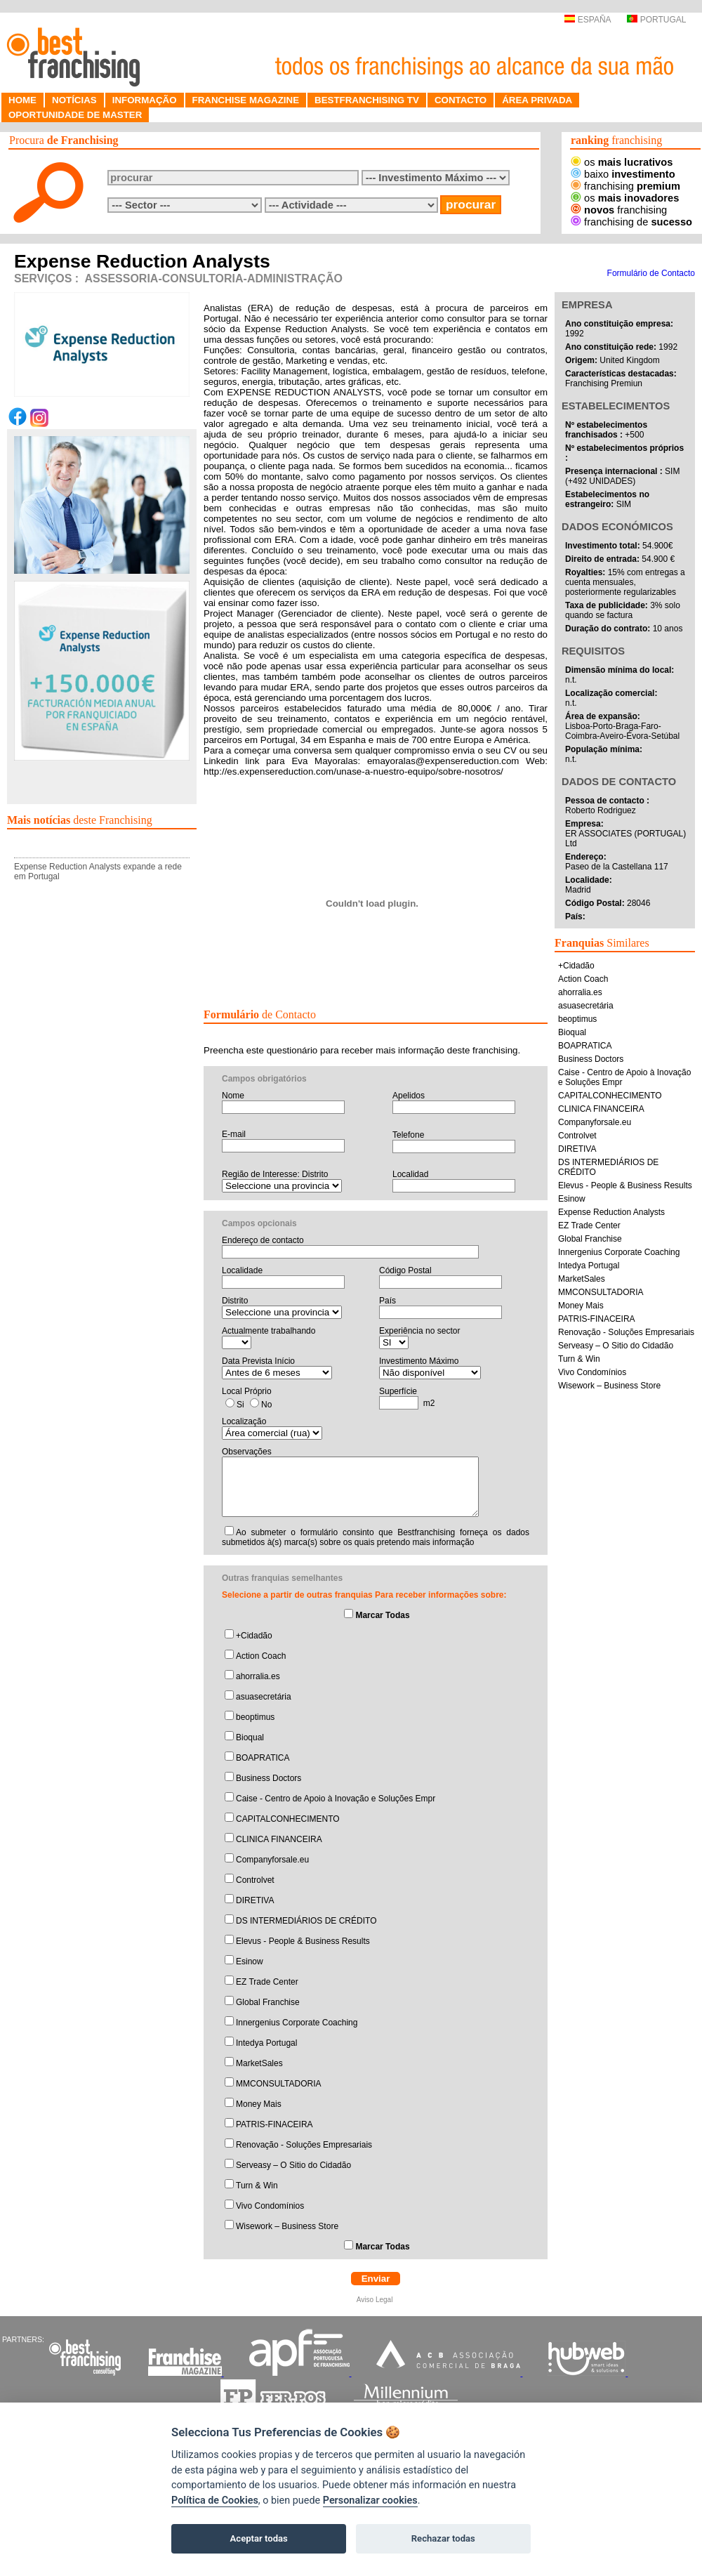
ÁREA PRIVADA (537, 100)
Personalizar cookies (370, 2500)
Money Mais (259, 2104)
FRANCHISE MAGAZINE (246, 100)
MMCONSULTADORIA (279, 2084)
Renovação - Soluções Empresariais (304, 2145)
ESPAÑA (587, 20)
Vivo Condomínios (270, 2206)
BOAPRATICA (262, 1758)
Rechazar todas (443, 2538)
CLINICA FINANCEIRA (279, 1839)
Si (240, 1404)
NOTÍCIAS (74, 100)
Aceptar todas (259, 2538)
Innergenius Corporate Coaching (296, 2023)
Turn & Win (257, 2185)
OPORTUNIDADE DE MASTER (75, 115)
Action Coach (261, 1656)
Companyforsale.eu (272, 1860)
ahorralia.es (258, 1676)
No (266, 1404)
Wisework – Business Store (287, 2226)
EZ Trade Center (267, 1982)
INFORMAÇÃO (144, 100)
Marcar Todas (382, 1615)
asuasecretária (263, 1697)
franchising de (631, 222)
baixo (623, 174)
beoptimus (255, 1717)
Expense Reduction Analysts (611, 1212)
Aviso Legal (376, 2300)
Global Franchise (268, 2002)
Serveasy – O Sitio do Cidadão (293, 2165)
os (622, 162)
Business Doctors (268, 1778)
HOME (22, 100)
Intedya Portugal (266, 2043)
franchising (625, 186)
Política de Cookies (214, 2500)
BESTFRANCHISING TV (366, 100)
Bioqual (250, 1737)
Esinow (249, 1961)
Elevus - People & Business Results (303, 1941)
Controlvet (255, 1880)
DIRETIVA (255, 1900)
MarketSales (259, 2063)
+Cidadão (254, 1636)
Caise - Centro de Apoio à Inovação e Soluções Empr (335, 1798)
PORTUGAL (656, 20)
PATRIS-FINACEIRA (274, 2124)
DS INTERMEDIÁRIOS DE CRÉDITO (306, 1921)
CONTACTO (460, 100)
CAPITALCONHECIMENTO (288, 1819)
